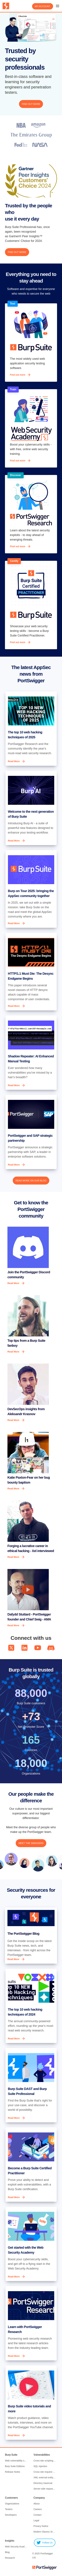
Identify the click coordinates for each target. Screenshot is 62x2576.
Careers (38, 2509)
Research (10, 2557)
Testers (8, 2509)
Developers (11, 2515)
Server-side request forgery (45, 2488)
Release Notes (12, 2472)
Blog (7, 2552)
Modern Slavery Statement (45, 2531)
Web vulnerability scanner (16, 2460)
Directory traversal (43, 2483)
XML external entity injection (45, 2477)
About (37, 2503)
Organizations (12, 2503)
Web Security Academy (16, 2546)
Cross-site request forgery (45, 2472)
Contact (37, 2515)
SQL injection (40, 2466)
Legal (36, 2520)
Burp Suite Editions (15, 2466)
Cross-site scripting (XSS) (45, 2460)
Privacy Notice (41, 2526)
